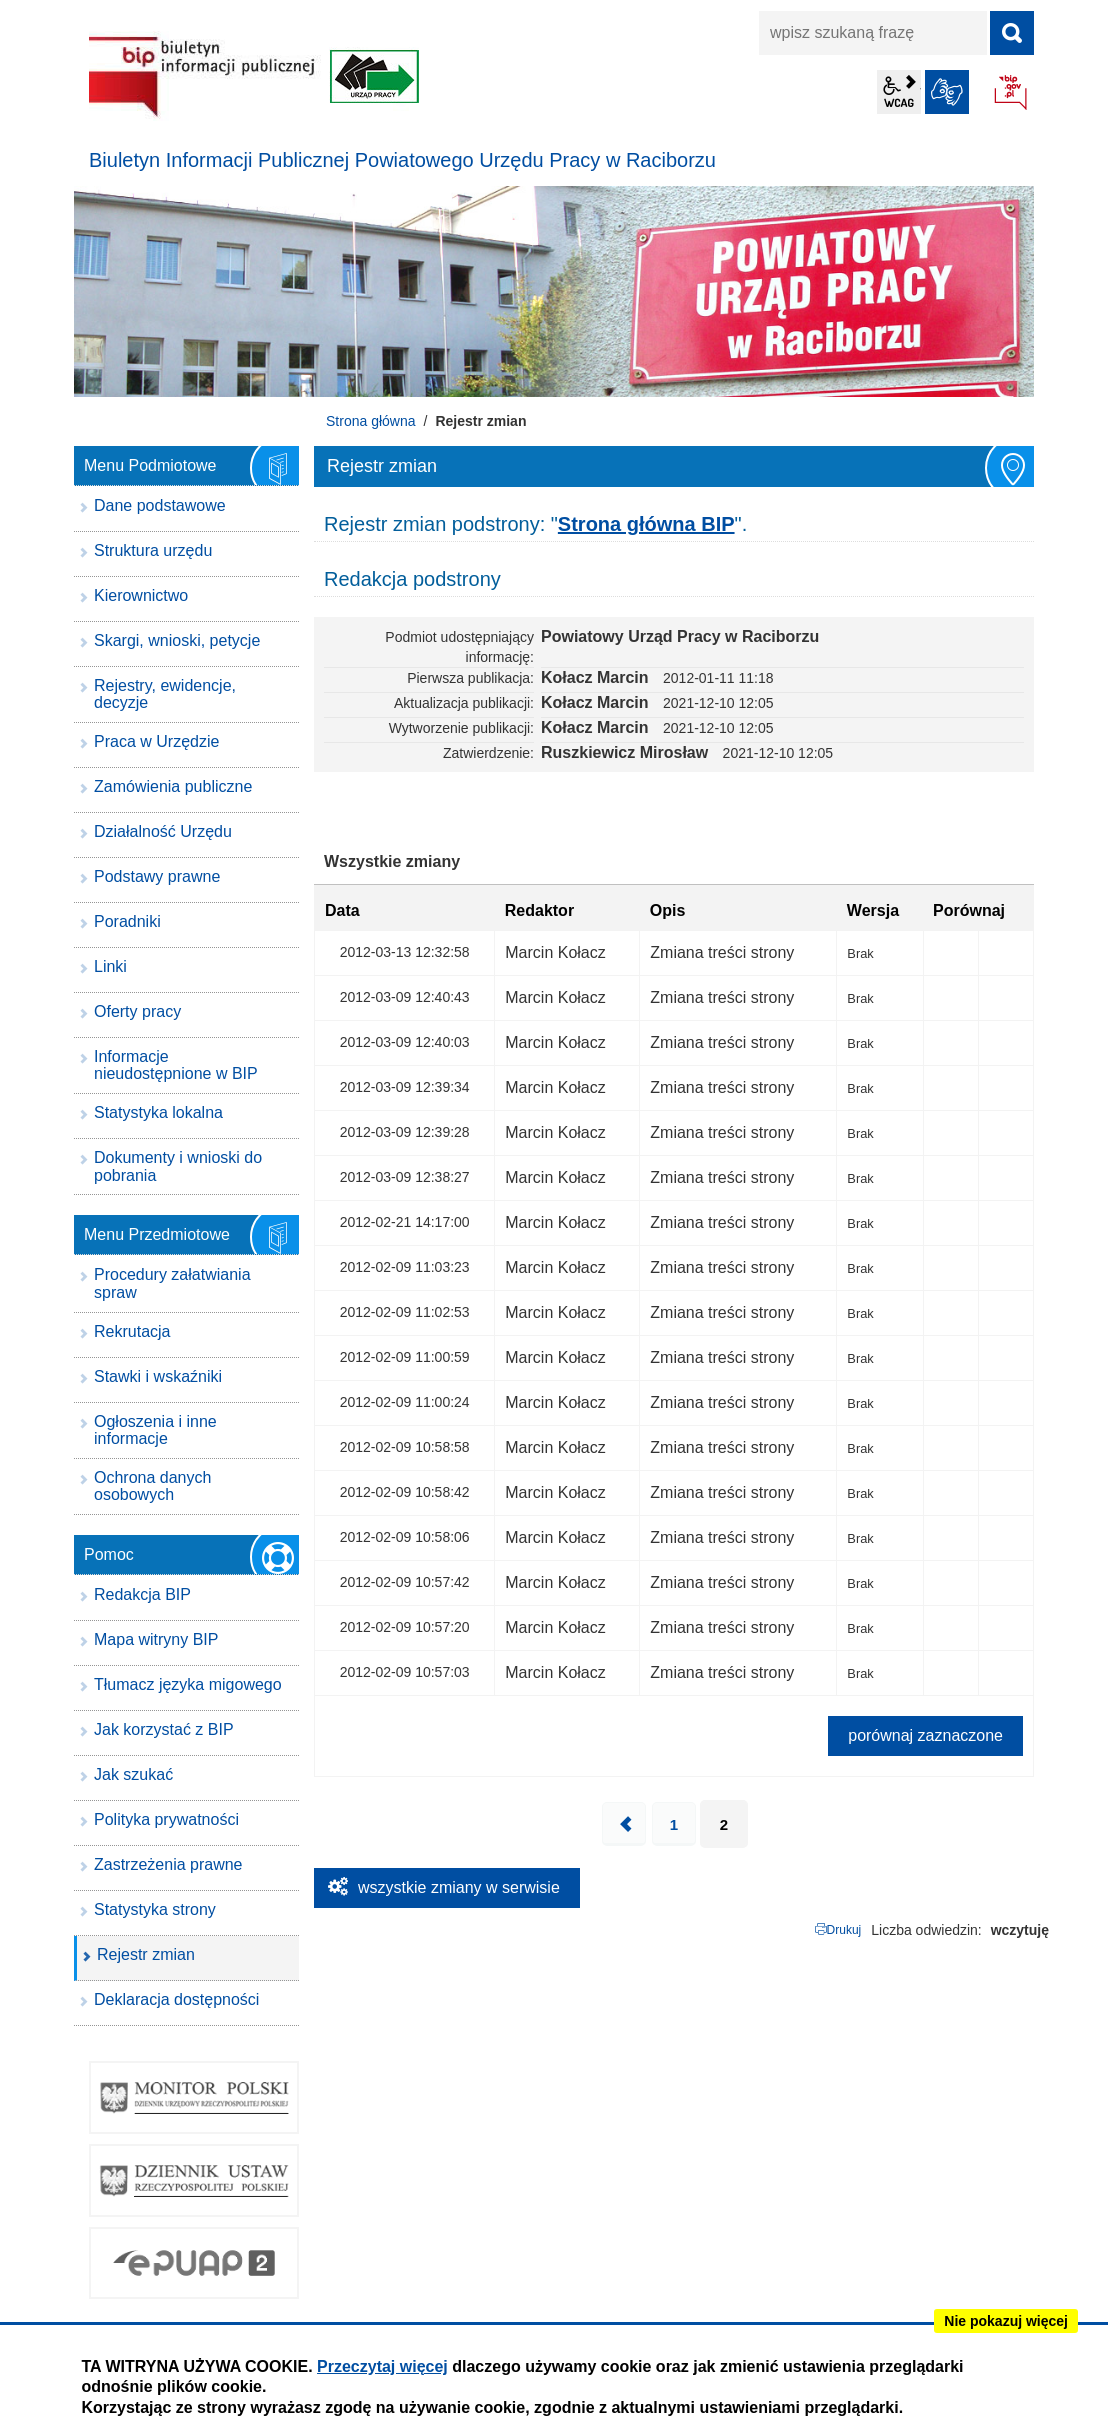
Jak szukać (133, 1774)
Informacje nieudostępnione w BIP (176, 1065)
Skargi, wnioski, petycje (177, 640)
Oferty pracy (137, 1011)
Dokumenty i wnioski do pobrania (178, 1166)
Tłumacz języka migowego (188, 1684)
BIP (1012, 94)
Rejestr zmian (146, 1954)
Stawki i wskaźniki (158, 1376)
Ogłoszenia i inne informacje (155, 1430)
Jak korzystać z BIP (164, 1729)
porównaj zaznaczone (925, 1735)
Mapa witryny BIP (156, 1639)
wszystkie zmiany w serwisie (459, 1887)
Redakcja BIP (142, 1594)
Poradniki (127, 921)
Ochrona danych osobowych (152, 1486)
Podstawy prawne (157, 876)
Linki (110, 966)
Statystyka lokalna (158, 1112)
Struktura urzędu (153, 550)
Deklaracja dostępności (176, 1999)
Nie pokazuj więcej (1006, 2321)
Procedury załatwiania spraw (172, 1283)
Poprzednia (624, 1824)
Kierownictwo (141, 595)
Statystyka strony (155, 1909)
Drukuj (844, 1930)
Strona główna (371, 421)
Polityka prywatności (166, 1819)
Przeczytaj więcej (382, 2366)
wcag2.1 (899, 92)
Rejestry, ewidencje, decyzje (165, 694)
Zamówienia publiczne (173, 786)
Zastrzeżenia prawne (168, 1864)
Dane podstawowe (160, 505)
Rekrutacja (132, 1331)
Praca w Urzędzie (156, 741)
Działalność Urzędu (163, 831)
